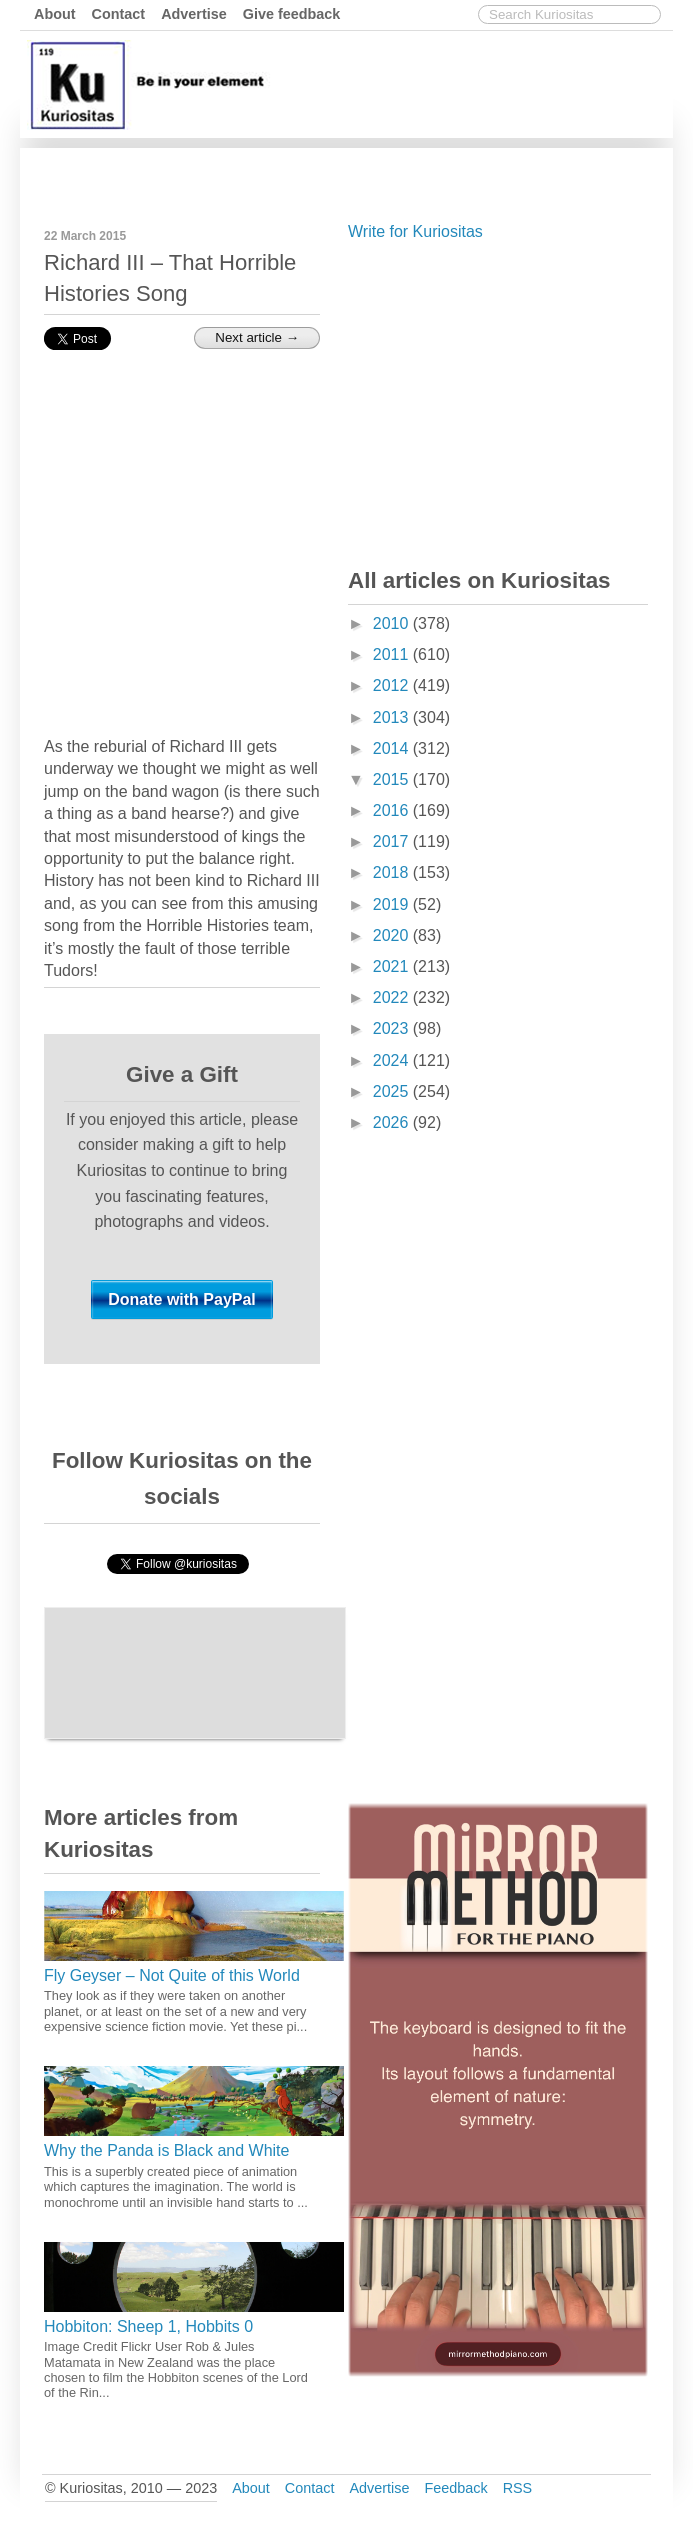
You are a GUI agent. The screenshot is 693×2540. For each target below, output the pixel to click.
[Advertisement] (498, 400)
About (55, 14)
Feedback (455, 2488)
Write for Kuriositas (415, 231)
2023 (393, 1028)
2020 (393, 935)
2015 (393, 779)
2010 (393, 623)
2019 (393, 904)
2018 (393, 872)
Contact (119, 14)
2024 (393, 1060)
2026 (393, 1122)
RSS (518, 2488)
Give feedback (292, 14)
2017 (393, 841)
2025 (393, 1091)
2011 (393, 654)
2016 (393, 810)
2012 (393, 685)
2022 (393, 997)
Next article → (257, 337)
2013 (393, 717)
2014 (393, 748)
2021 (393, 966)
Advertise (194, 14)
